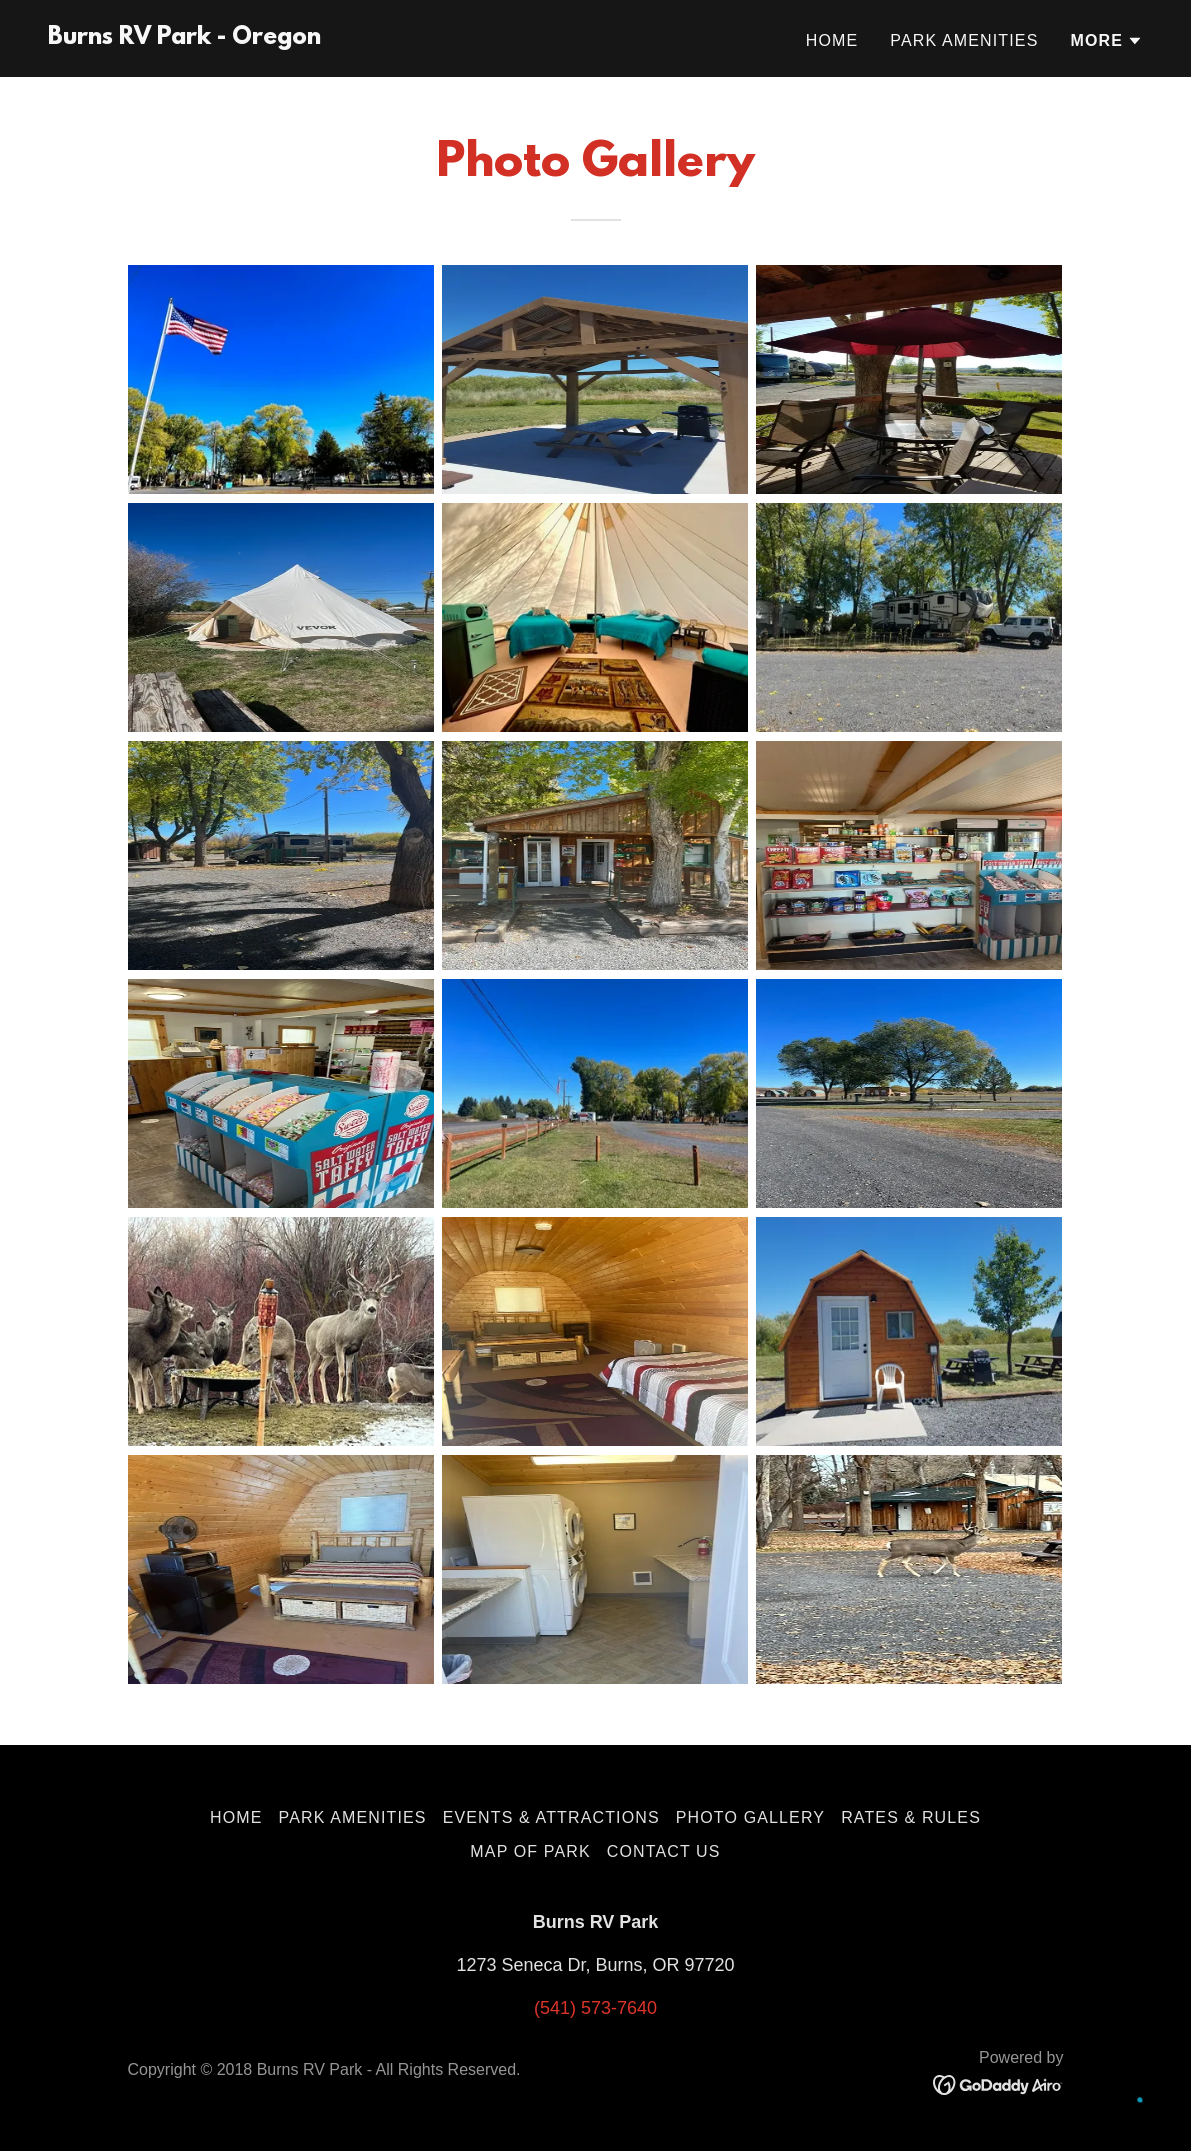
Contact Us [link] (664, 1851)
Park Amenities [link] (964, 40)
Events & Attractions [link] (551, 1817)
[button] (1106, 41)
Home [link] (832, 40)
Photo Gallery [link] (750, 1817)
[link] (184, 38)
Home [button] (236, 1817)
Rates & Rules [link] (911, 1817)
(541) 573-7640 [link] (595, 2008)
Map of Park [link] (530, 1851)
